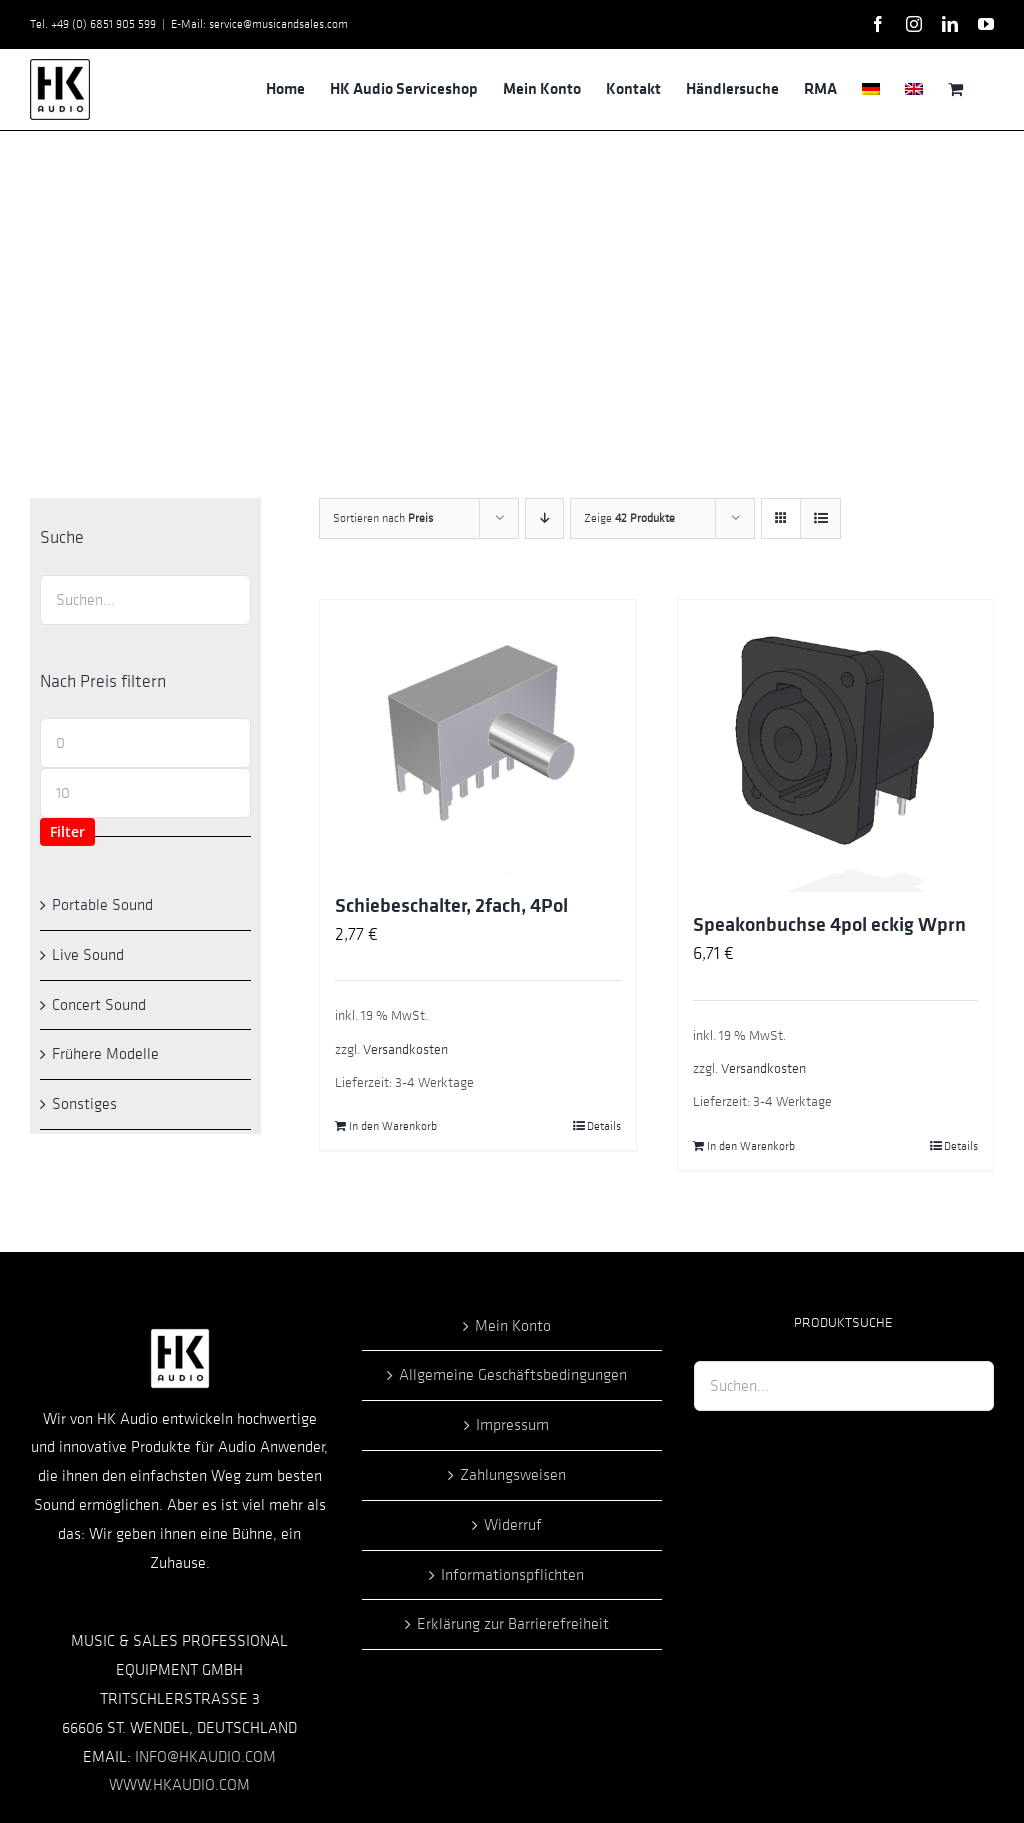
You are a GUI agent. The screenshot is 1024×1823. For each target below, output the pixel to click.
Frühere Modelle (105, 1054)
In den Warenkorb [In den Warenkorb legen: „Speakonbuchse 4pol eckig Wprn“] (751, 1146)
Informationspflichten (512, 1575)
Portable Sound (102, 905)
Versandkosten (405, 1049)
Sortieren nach (383, 518)
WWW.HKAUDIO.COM (179, 1785)
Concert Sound (99, 1005)
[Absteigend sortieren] (544, 518)
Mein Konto (513, 1326)
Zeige (629, 518)
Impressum (512, 1425)
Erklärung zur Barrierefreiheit (513, 1624)
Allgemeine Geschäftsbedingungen (513, 1375)
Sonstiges (84, 1104)
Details (604, 1126)
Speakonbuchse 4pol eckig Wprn (829, 925)
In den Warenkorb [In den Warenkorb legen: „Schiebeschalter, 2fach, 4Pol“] (393, 1126)
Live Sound (88, 955)
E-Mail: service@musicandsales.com (259, 24)
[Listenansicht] (820, 518)
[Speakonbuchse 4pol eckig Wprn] (835, 746)
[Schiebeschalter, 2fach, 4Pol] (477, 736)
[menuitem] (871, 89)
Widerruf (513, 1525)
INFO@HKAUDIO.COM (205, 1757)
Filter (67, 831)
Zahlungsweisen (513, 1475)
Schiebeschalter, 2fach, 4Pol (451, 906)
